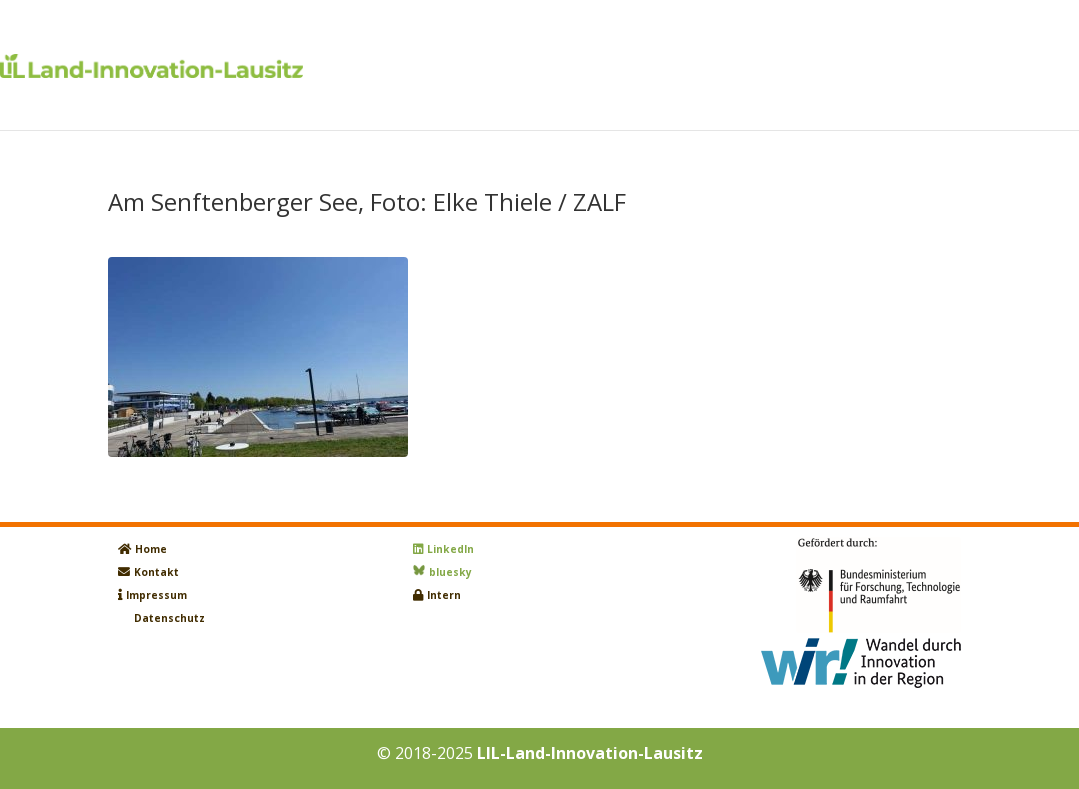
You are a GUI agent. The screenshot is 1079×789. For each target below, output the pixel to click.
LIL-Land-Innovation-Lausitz (590, 753)
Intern (444, 595)
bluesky (450, 572)
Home (151, 549)
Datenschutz (169, 618)
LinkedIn (450, 549)
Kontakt (156, 572)
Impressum (156, 595)
